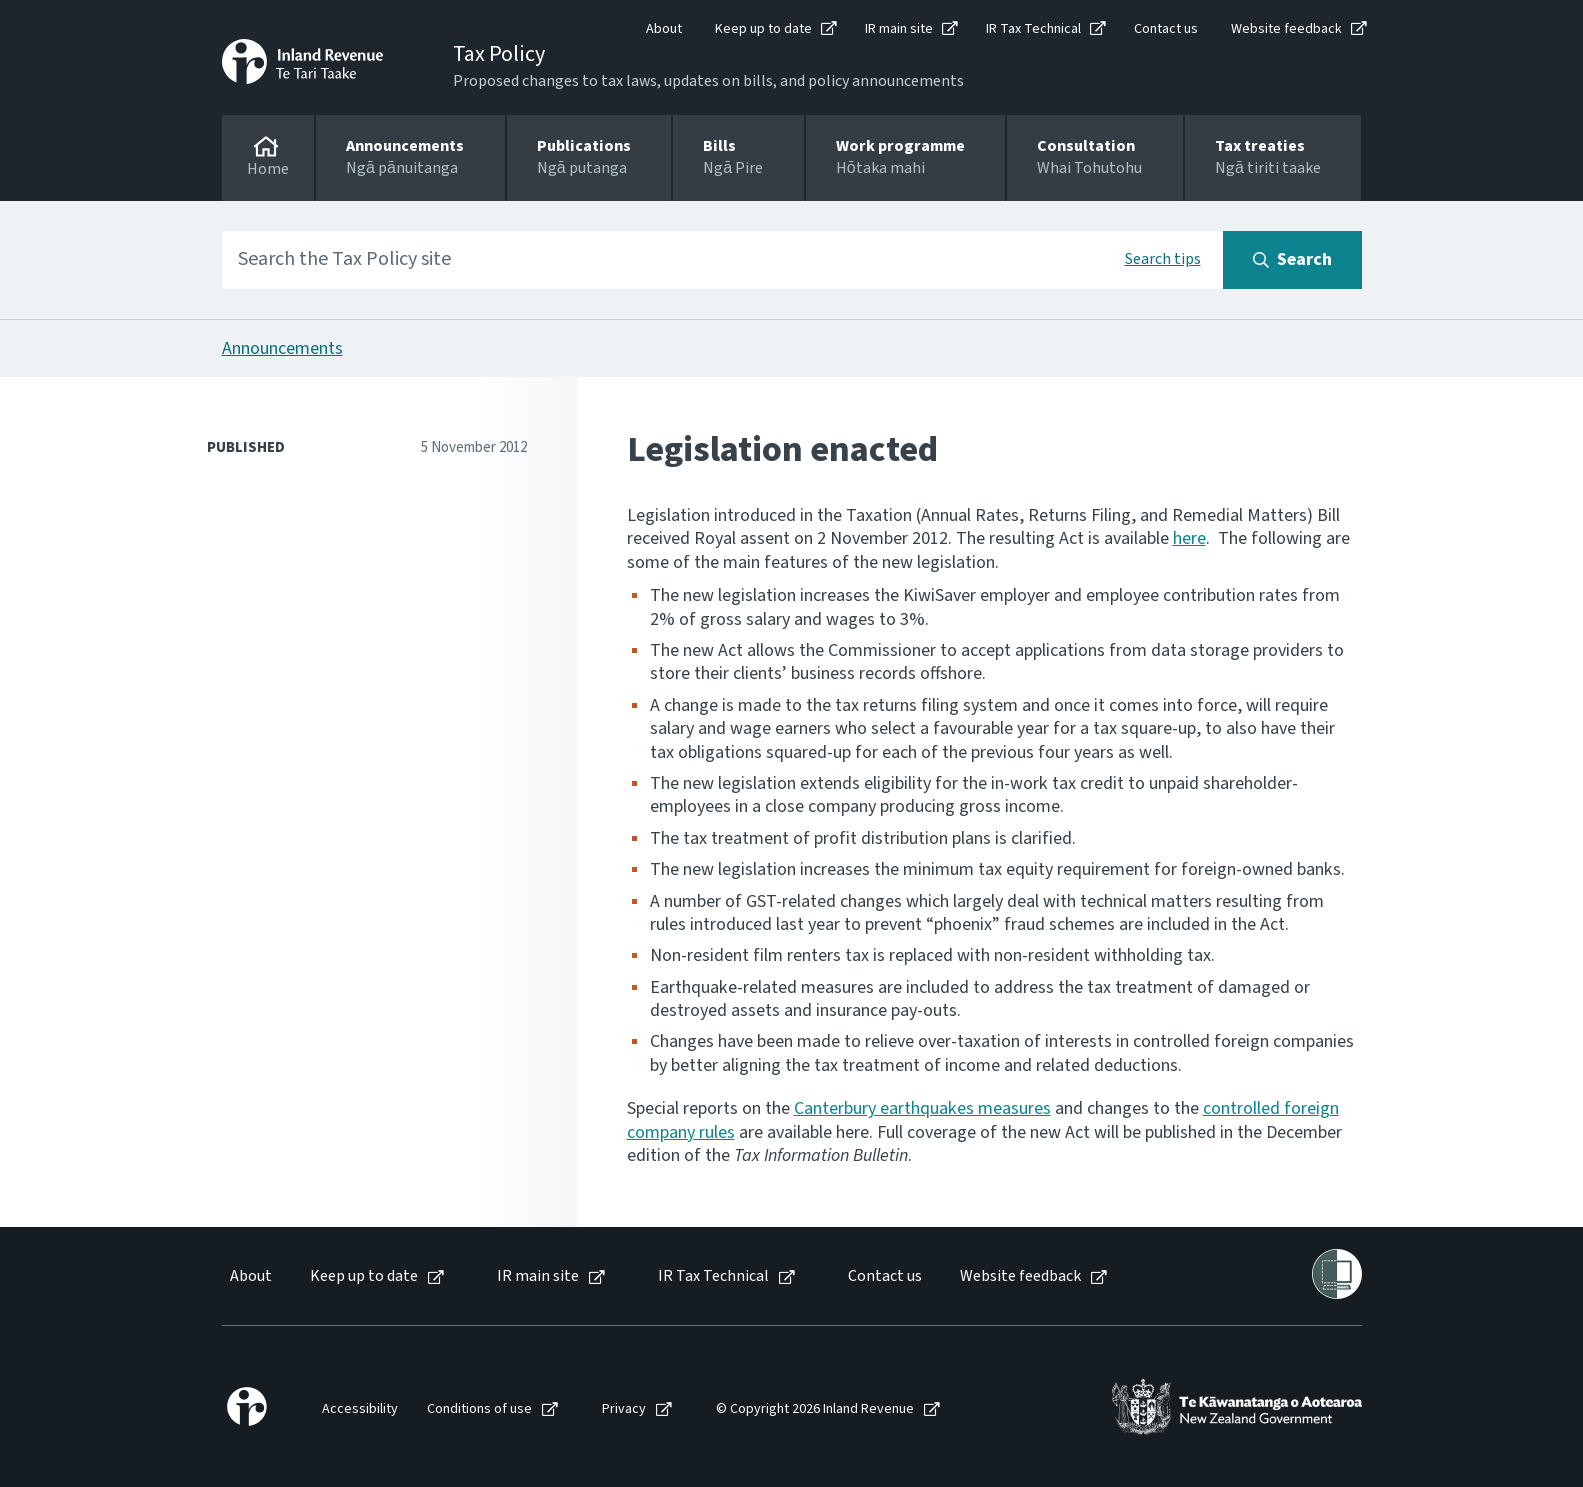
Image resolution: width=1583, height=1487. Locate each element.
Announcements (282, 348)
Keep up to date (763, 29)
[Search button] (1292, 260)
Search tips (1163, 259)
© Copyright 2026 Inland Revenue (815, 1409)
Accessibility (360, 1409)
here (1189, 538)
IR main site (899, 29)
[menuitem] (249, 1276)
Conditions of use (479, 1409)
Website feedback (1286, 29)
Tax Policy (499, 54)
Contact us (1166, 29)
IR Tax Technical (1033, 29)
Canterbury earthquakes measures (922, 1108)
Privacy (624, 1409)
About (664, 29)
